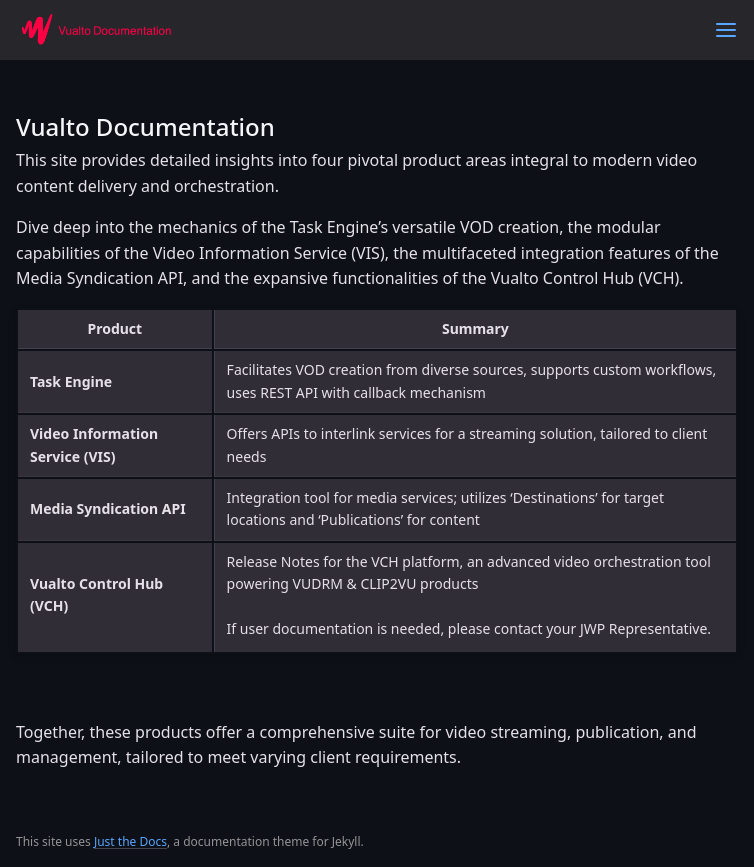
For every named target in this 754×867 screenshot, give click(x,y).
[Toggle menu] (726, 30)
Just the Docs (130, 841)
